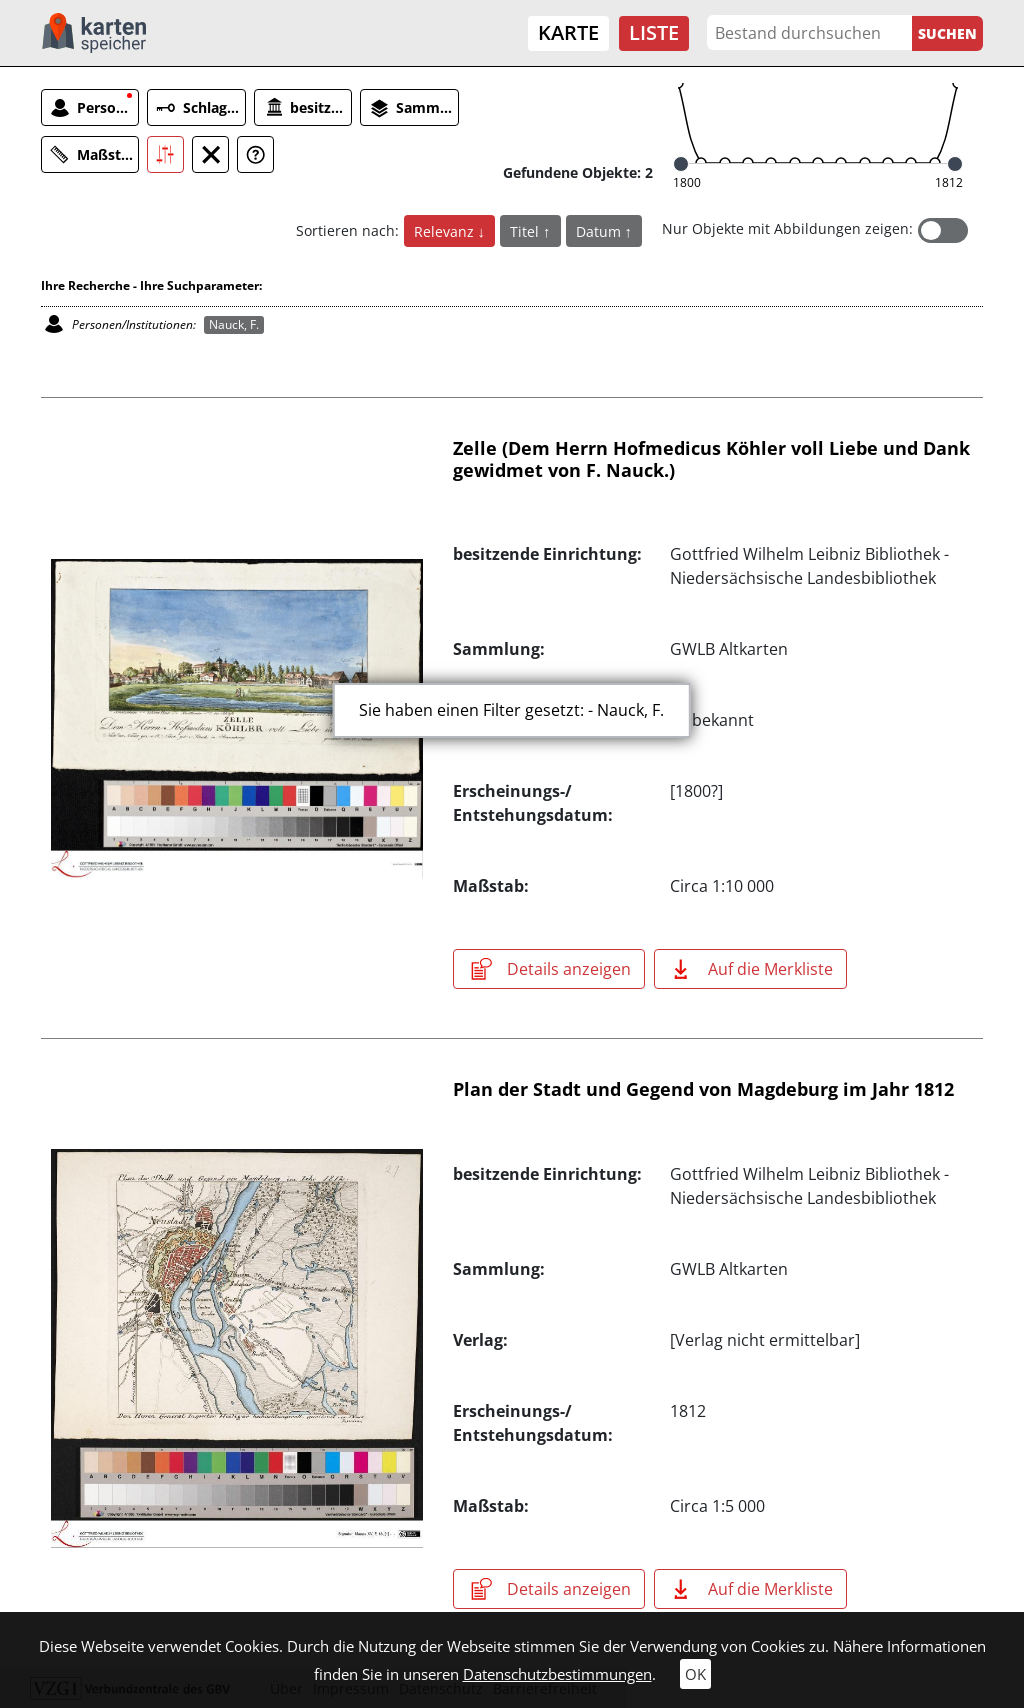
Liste (654, 32)
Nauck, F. (234, 324)
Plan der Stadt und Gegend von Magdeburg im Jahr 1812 (703, 1089)
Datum (600, 231)
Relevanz (446, 231)
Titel (526, 231)
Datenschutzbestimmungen (557, 1674)
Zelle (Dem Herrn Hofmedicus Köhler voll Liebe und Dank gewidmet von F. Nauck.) (711, 459)
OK (695, 1674)
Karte (568, 32)
